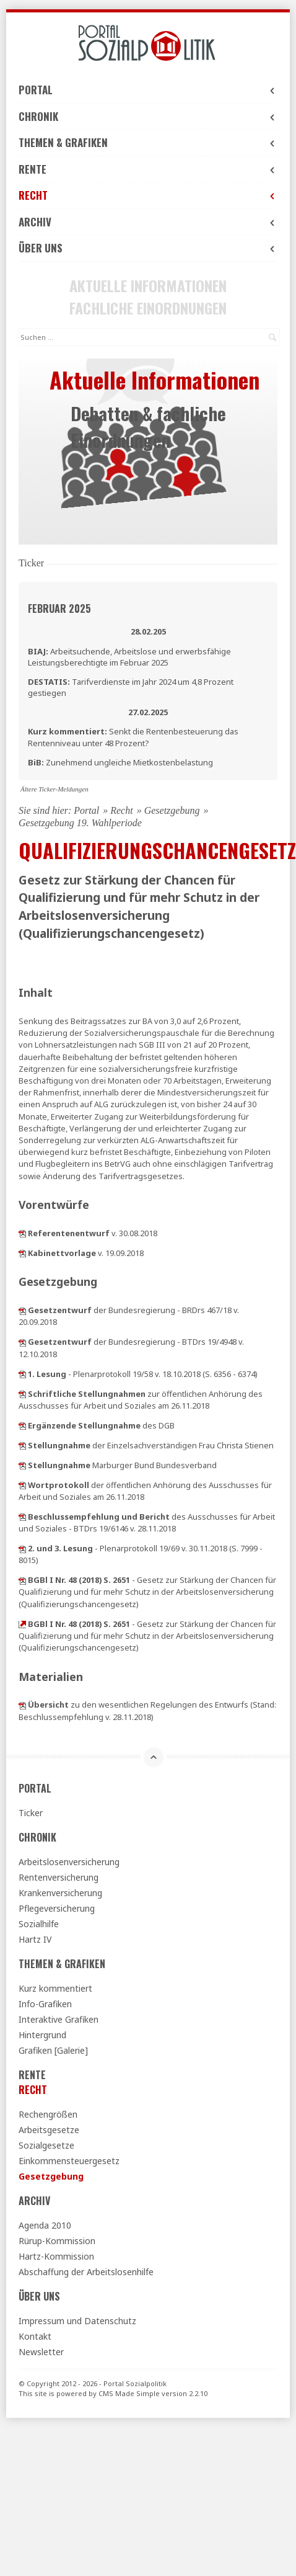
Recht (148, 195)
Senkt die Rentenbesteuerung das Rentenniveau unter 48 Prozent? (133, 737)
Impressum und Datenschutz (77, 2321)
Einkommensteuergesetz (69, 2161)
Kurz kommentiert (55, 1988)
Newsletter (41, 2352)
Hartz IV (35, 1939)
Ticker (31, 1813)
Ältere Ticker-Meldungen (54, 789)
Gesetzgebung (172, 810)
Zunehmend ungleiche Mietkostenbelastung (120, 762)
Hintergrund (42, 2035)
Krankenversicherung (60, 1893)
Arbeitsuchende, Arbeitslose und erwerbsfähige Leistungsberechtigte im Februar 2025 (129, 657)
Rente (148, 169)
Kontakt (35, 2336)
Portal (148, 89)
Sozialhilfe (39, 1924)
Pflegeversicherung (57, 1908)
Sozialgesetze (46, 2145)
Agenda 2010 (45, 2225)
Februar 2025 (59, 608)
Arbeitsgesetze (49, 2130)
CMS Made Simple (129, 2393)
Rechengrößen (48, 2114)
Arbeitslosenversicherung (69, 1862)
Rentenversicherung (58, 1877)
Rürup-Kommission (57, 2241)
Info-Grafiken (45, 2004)
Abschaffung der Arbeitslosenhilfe (86, 2272)
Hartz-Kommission (56, 2256)
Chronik (148, 116)
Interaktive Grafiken (58, 2019)
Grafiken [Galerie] (53, 2050)
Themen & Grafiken (148, 142)
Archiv (148, 222)
